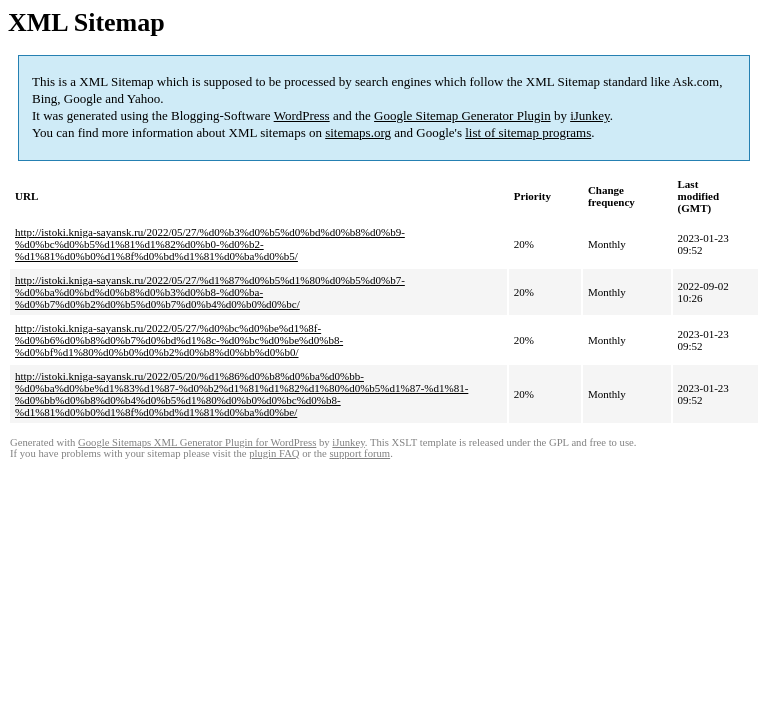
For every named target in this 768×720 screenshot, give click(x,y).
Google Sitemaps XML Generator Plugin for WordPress (197, 442)
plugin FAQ (274, 453)
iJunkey (590, 115)
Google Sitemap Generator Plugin (462, 115)
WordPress (302, 115)
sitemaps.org (358, 132)
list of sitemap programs (528, 132)
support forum (359, 453)
